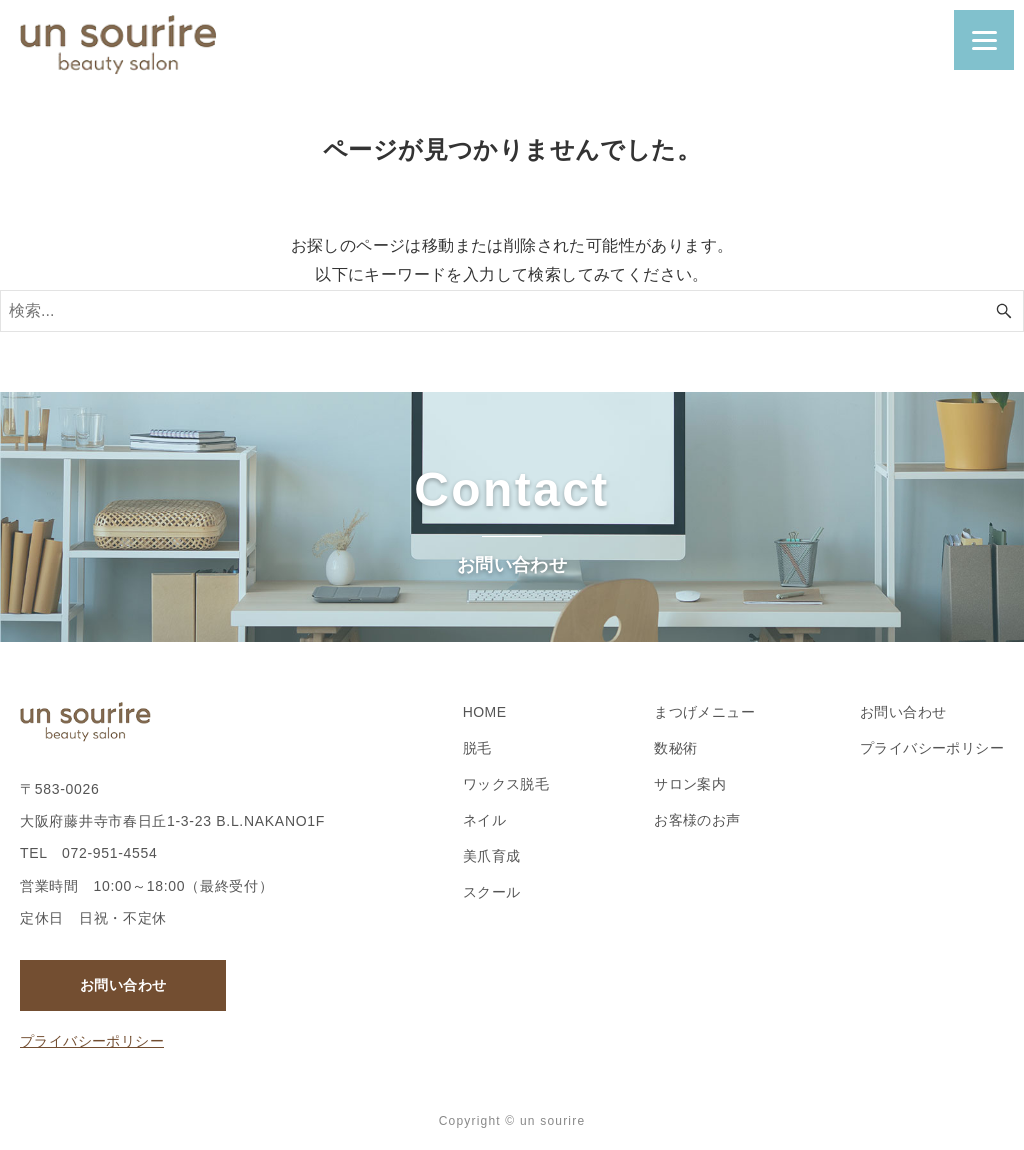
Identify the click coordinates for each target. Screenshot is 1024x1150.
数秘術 (675, 748)
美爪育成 (492, 856)
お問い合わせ (123, 985)
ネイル (484, 820)
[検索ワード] (512, 311)
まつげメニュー (704, 712)
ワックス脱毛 (506, 784)
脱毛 (477, 748)
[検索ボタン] (1004, 311)
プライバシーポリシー (92, 1041)
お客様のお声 (697, 820)
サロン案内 (690, 784)
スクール (492, 892)
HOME (485, 712)
